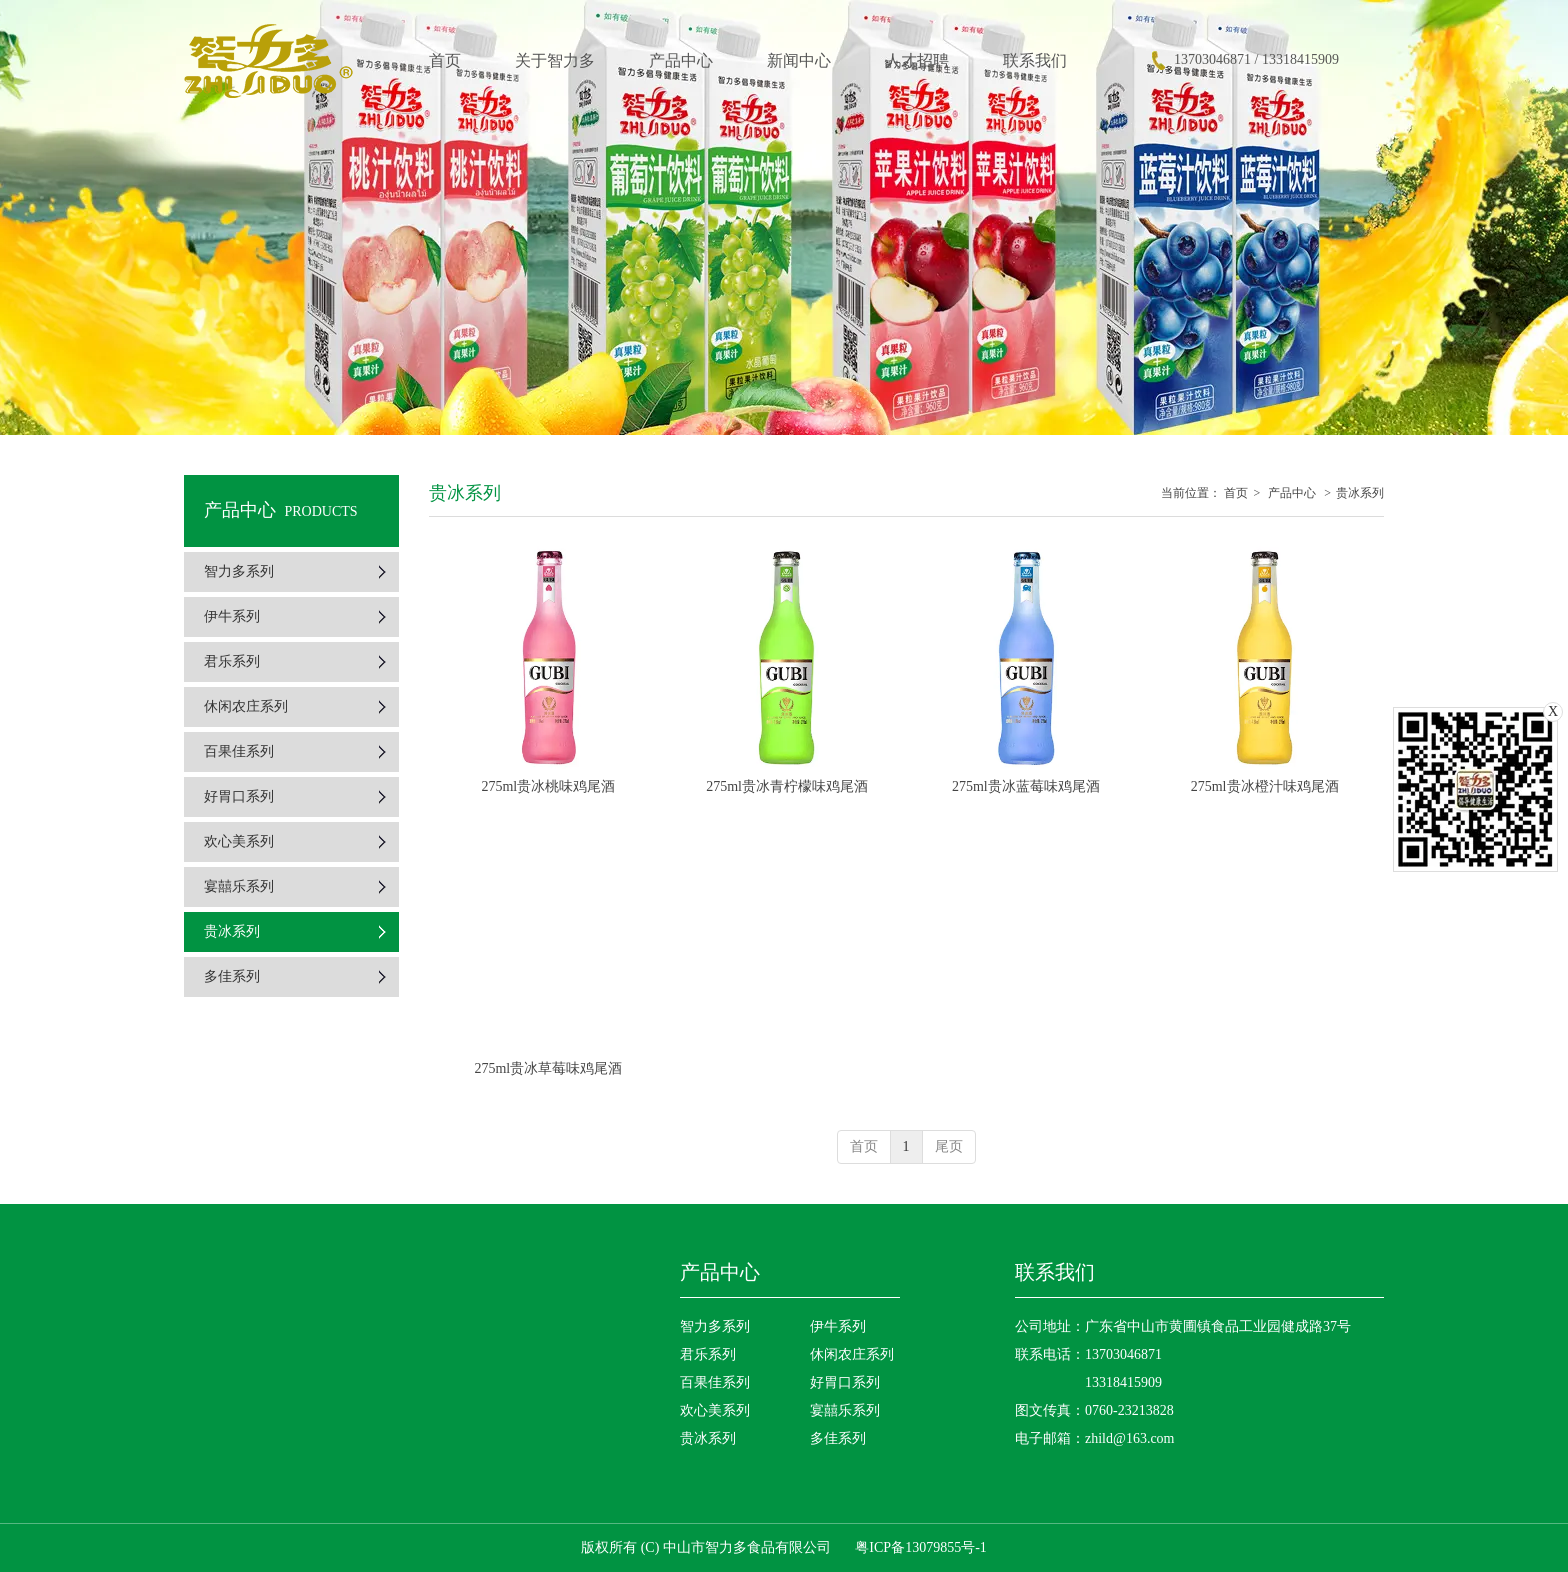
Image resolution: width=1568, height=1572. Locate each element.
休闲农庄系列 (852, 1354)
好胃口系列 (845, 1382)
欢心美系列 (715, 1410)
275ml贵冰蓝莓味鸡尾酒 (1026, 786)
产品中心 (1292, 493)
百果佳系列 (715, 1382)
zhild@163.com (1130, 1438)
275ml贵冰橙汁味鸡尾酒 (1265, 786)
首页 (1236, 493)
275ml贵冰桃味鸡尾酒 (548, 786)
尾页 (949, 1146)
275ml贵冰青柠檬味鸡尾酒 (787, 786)
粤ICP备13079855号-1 (920, 1547)
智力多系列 (715, 1326)
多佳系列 (838, 1438)
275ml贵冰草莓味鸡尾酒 (548, 1068)
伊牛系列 (838, 1326)
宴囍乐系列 (845, 1410)
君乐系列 (708, 1354)
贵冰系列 (1360, 493)
